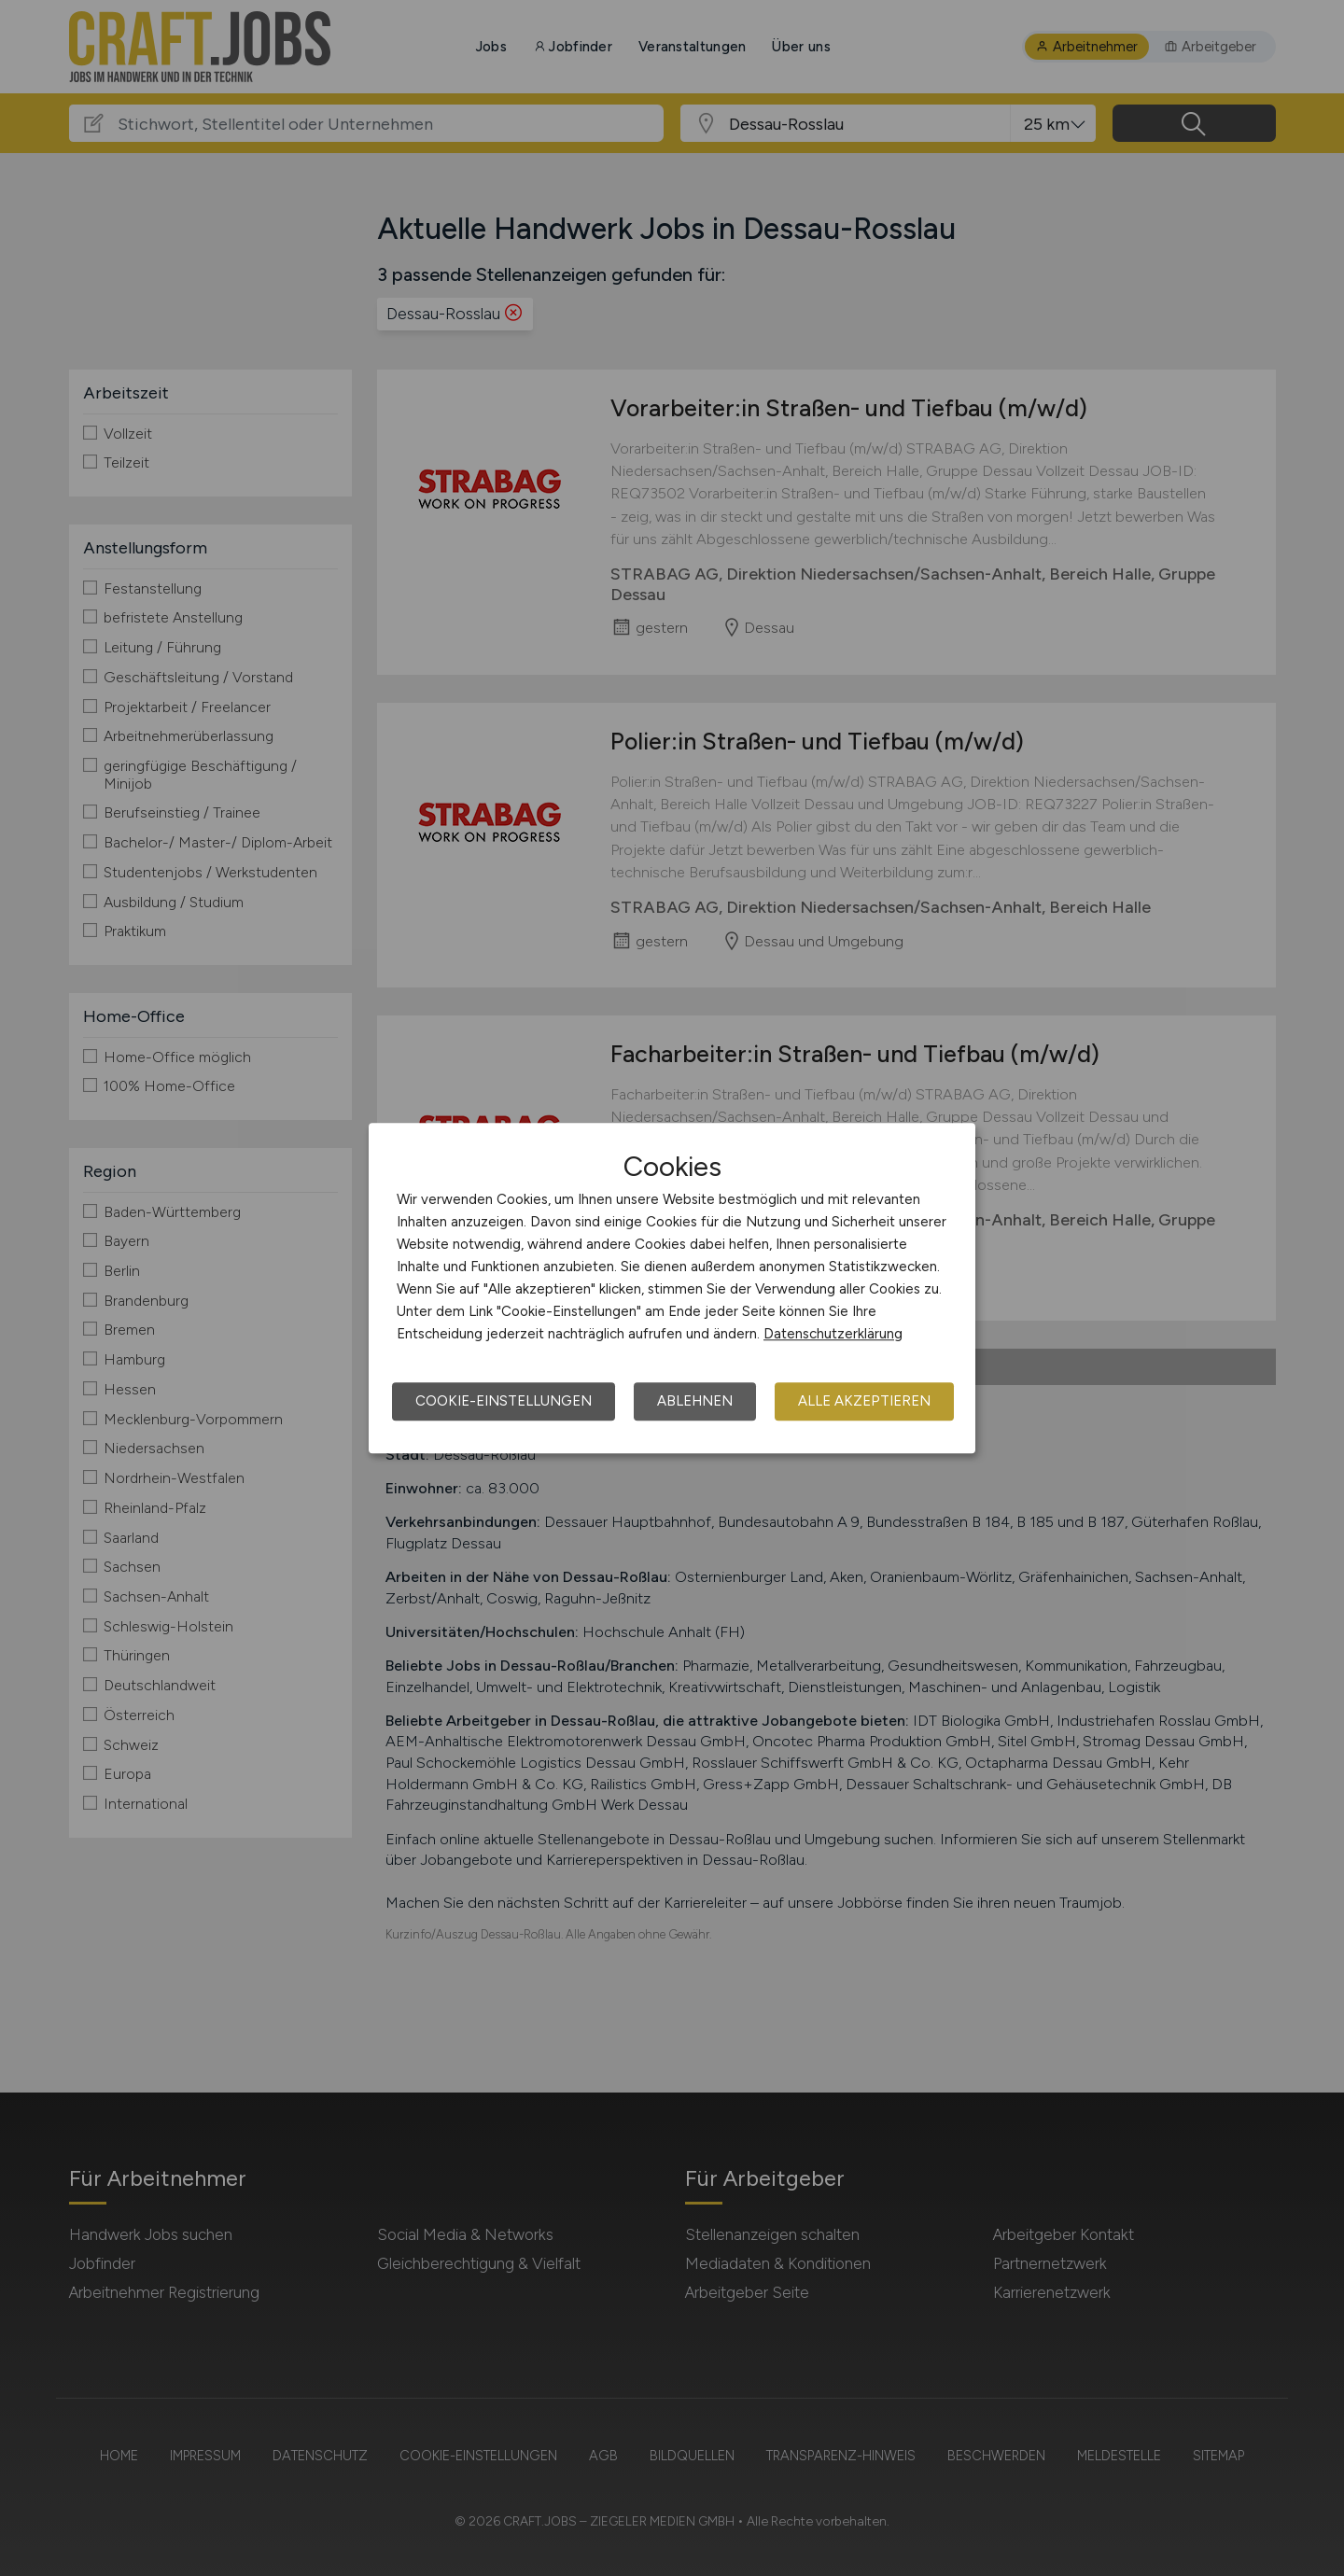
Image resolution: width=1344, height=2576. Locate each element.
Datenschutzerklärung (833, 1333)
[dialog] (672, 1288)
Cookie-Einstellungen (503, 1401)
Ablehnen (695, 1401)
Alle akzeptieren (864, 1401)
